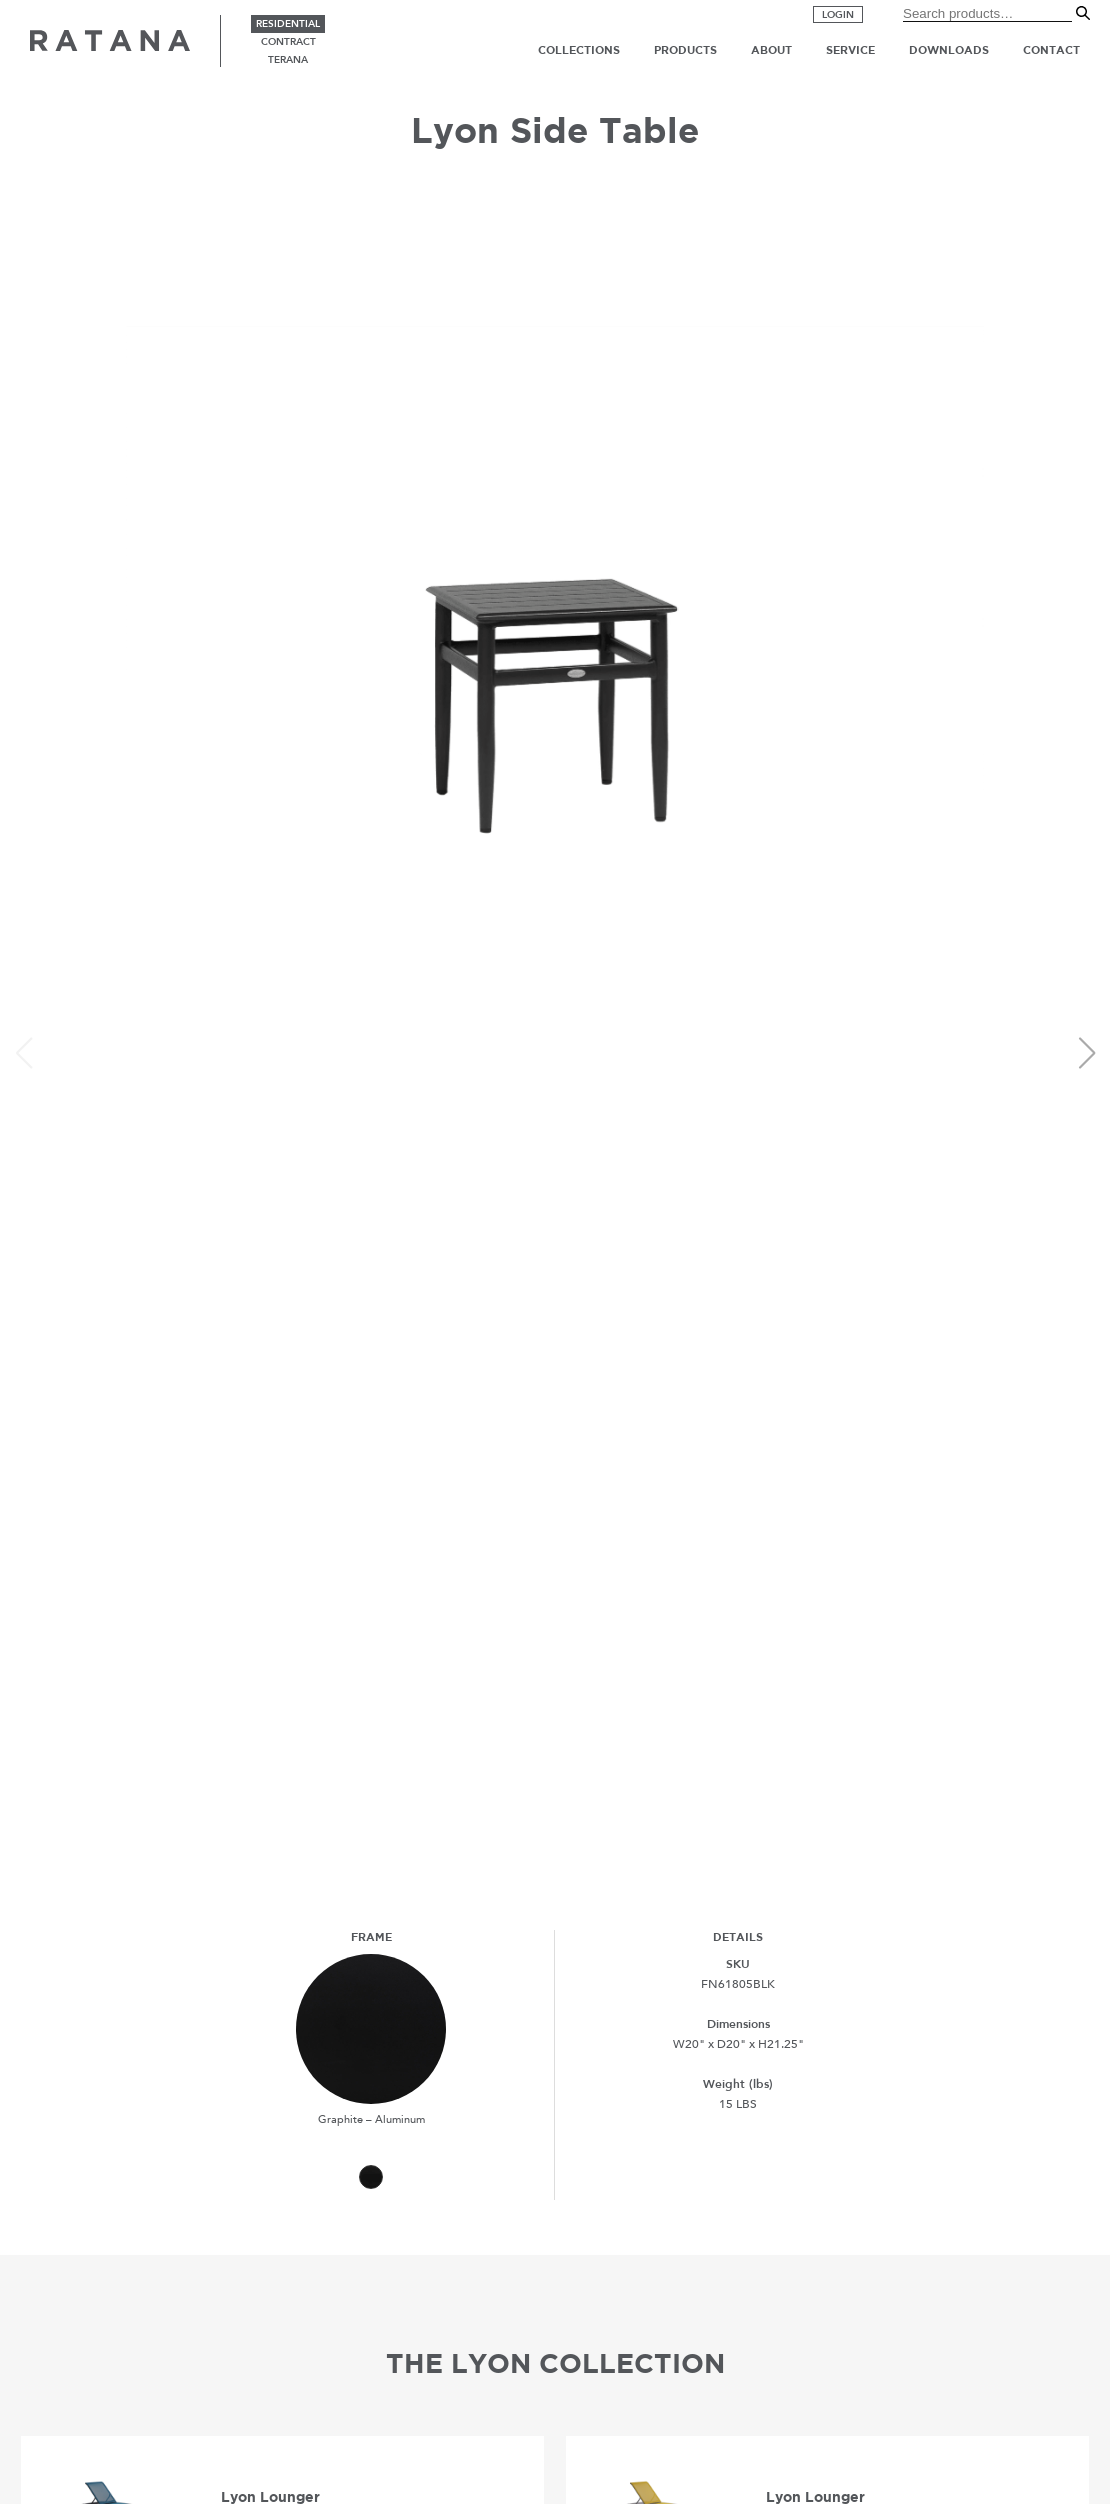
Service (850, 50)
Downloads (949, 50)
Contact (1051, 50)
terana (288, 60)
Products (685, 50)
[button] (1086, 1053)
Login (838, 15)
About (771, 50)
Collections (579, 50)
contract (288, 42)
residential (288, 24)
